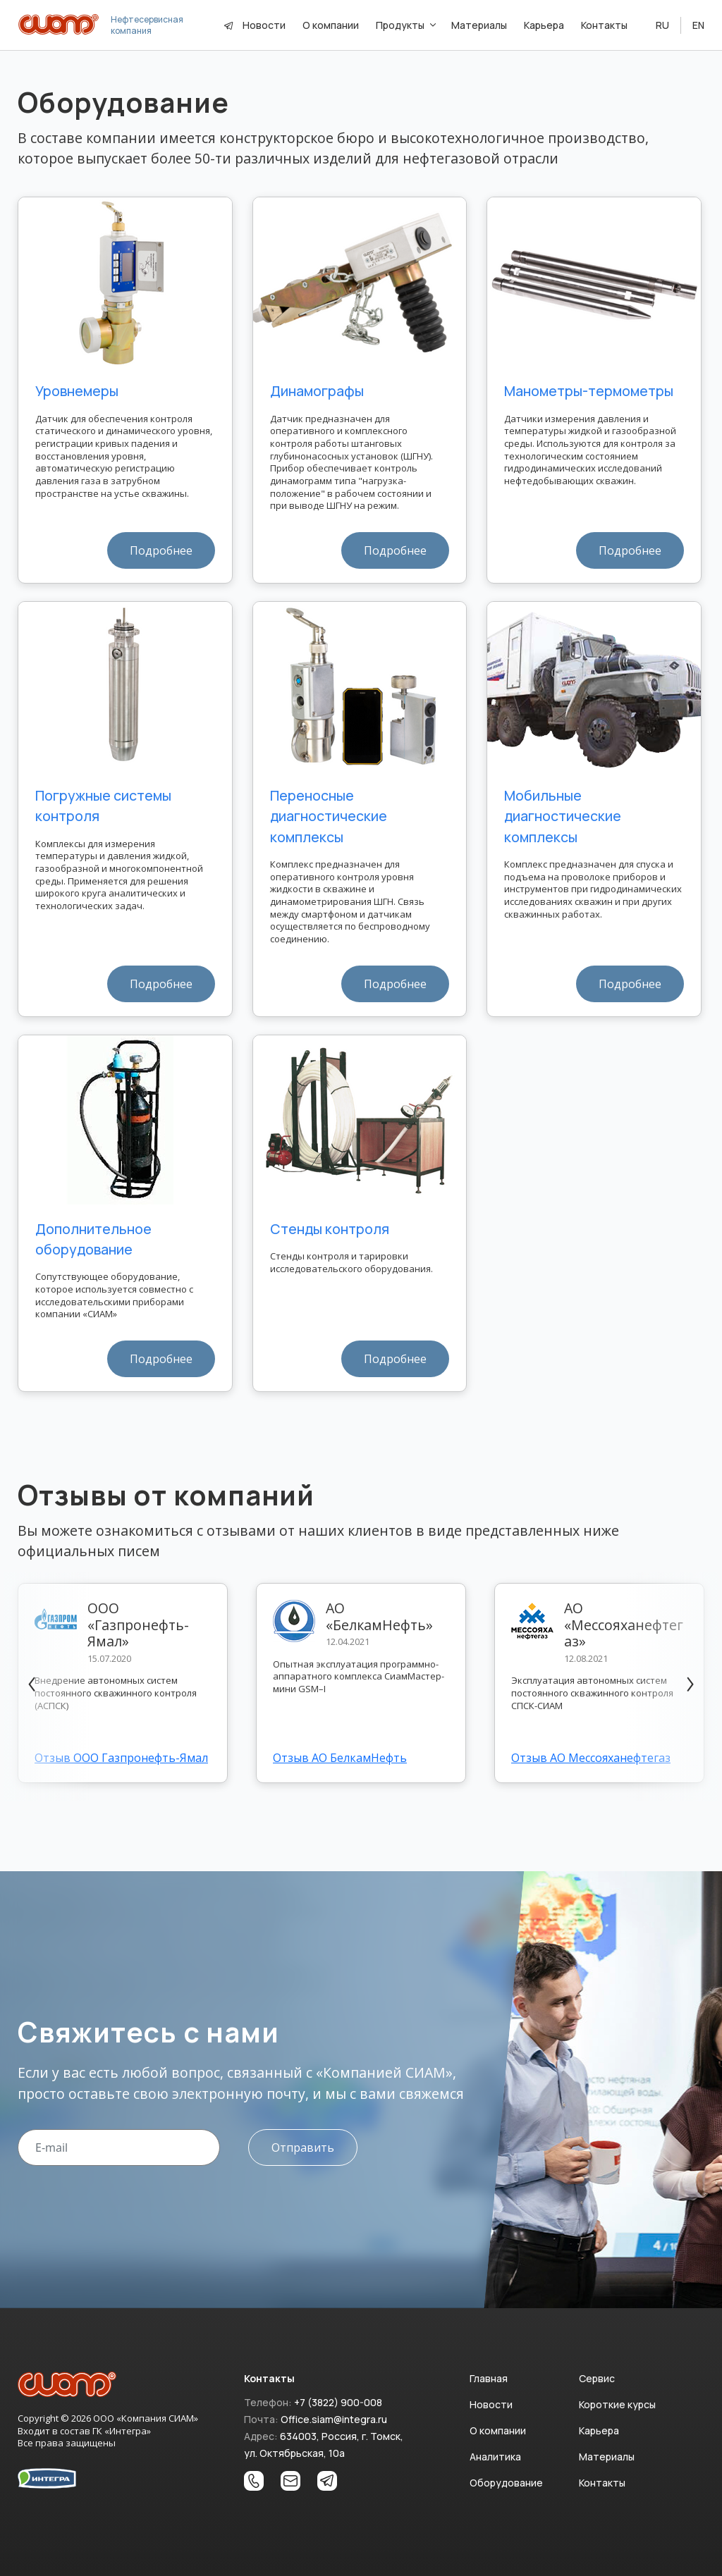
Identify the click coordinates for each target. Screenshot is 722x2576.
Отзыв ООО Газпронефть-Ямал (121, 1757)
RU (662, 25)
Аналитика (495, 2456)
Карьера (599, 2430)
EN (698, 25)
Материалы (607, 2456)
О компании (498, 2430)
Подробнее (161, 550)
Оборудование (506, 2482)
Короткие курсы (617, 2404)
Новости (264, 25)
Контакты (602, 2482)
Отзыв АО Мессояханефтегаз (591, 1757)
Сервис (597, 2378)
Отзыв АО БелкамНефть (340, 1757)
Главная (489, 2378)
